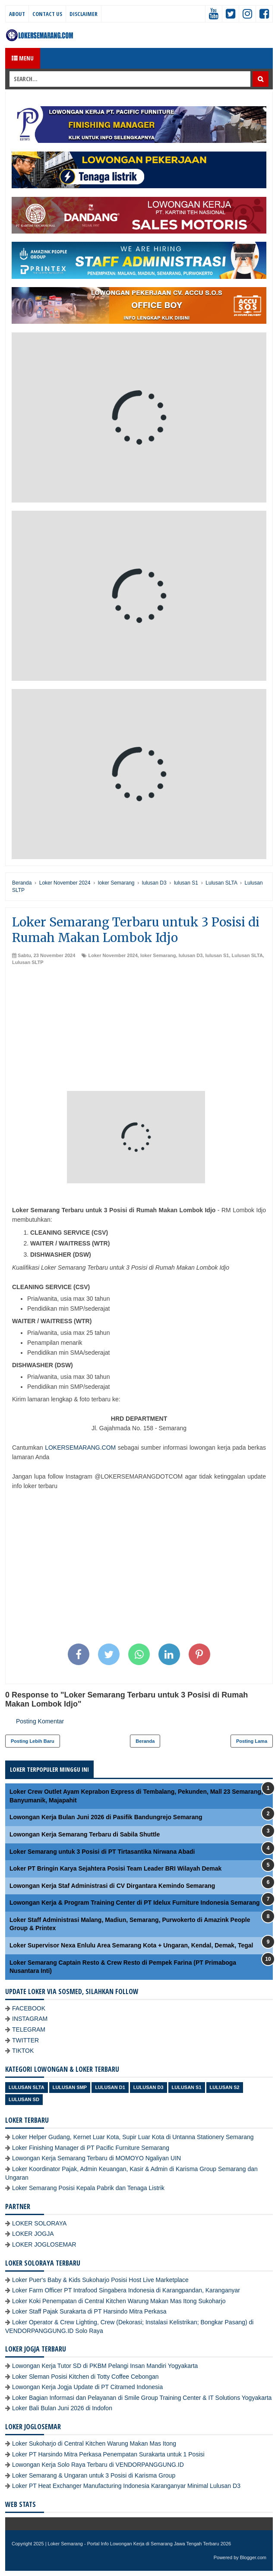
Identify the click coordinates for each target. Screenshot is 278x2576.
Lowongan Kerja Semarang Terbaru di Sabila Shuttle (84, 1834)
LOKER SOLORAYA (39, 2223)
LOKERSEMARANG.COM (80, 1447)
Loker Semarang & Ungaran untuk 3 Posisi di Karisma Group (93, 2475)
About (17, 14)
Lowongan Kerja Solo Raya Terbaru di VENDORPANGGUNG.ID (98, 2464)
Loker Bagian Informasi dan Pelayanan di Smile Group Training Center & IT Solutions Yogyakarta (142, 2397)
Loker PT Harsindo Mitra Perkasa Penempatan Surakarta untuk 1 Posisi (108, 2454)
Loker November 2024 (112, 955)
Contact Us (47, 14)
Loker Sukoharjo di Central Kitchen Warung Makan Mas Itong (94, 2443)
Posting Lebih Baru (32, 1741)
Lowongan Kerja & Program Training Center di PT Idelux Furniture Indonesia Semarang (134, 1902)
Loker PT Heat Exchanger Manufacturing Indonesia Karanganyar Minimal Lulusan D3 (126, 2485)
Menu (23, 58)
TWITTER (25, 2040)
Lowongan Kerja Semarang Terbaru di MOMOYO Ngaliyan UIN (96, 2158)
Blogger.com (253, 2557)
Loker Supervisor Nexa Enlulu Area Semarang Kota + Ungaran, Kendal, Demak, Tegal (131, 1945)
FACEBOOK (28, 2008)
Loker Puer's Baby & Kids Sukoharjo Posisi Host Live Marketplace (100, 2279)
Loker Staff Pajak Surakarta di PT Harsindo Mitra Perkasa (89, 2311)
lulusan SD (24, 2099)
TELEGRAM (28, 2029)
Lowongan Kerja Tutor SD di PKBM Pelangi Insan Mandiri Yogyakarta (105, 2365)
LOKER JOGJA (33, 2233)
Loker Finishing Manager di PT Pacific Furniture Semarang (90, 2147)
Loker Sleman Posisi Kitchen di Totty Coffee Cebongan (85, 2376)
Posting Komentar (40, 1721)
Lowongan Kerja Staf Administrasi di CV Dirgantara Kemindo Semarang (112, 1885)
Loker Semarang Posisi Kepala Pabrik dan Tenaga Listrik (88, 2187)
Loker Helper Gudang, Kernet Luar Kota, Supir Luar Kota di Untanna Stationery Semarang (133, 2136)
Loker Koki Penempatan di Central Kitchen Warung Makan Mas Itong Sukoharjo (118, 2301)
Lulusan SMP (70, 2087)
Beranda (145, 1741)
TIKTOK (23, 2050)
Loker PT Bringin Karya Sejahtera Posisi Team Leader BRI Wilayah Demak (115, 1868)
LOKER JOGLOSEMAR (44, 2244)
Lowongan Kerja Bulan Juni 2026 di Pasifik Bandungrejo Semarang (105, 1817)
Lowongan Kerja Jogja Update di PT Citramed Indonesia (87, 2386)
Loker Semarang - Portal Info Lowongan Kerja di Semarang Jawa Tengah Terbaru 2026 (139, 2543)
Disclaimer (84, 14)
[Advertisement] (139, 1030)
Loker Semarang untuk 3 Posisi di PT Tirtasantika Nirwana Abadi (102, 1851)
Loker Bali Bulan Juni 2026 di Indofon (62, 2408)
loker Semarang (158, 955)
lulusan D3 (191, 955)
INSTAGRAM (29, 2018)
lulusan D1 (110, 2087)
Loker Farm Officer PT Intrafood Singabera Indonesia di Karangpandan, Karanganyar (126, 2290)
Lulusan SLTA (247, 955)
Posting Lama (251, 1741)
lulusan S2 (225, 2087)
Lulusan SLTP (28, 962)
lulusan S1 (217, 955)
